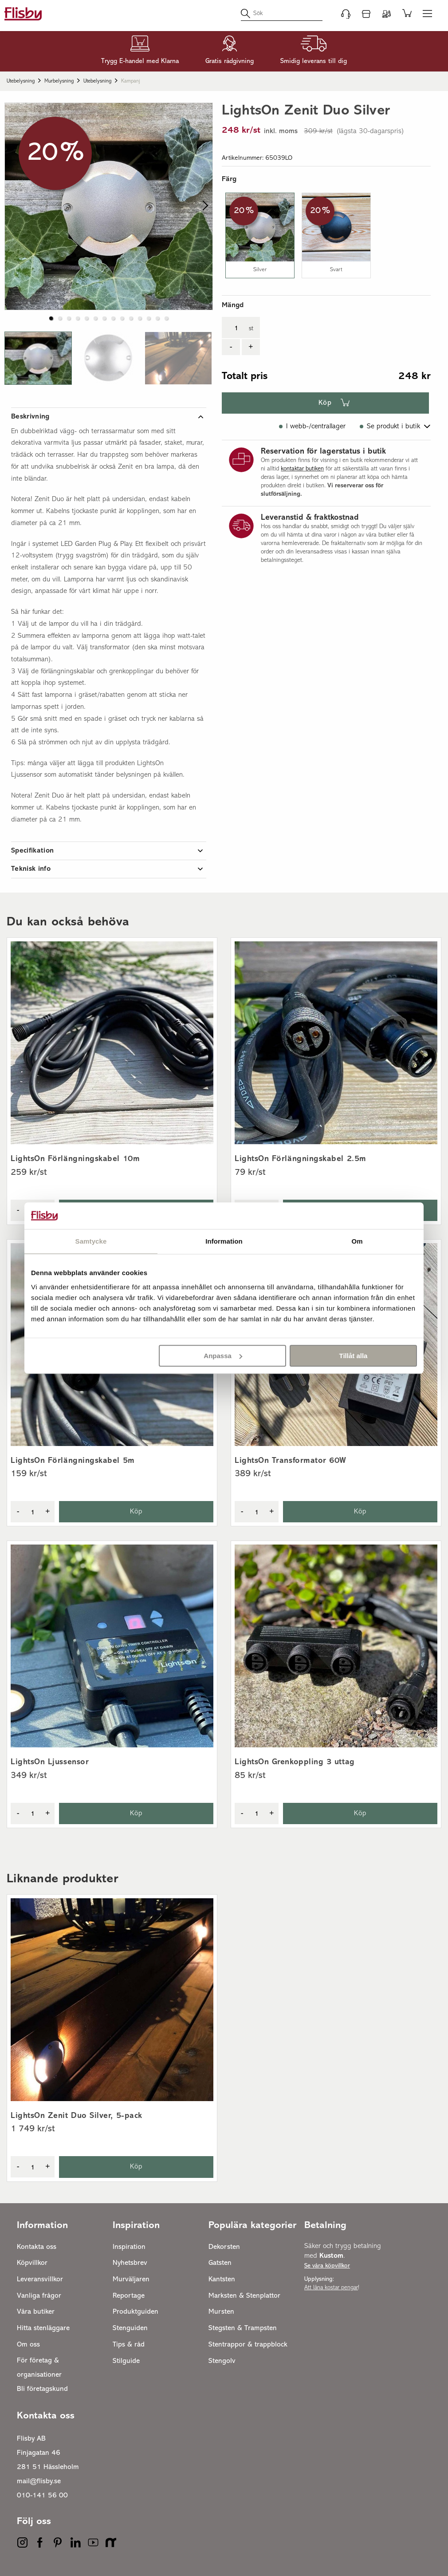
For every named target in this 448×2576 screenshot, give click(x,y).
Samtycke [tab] (91, 1241)
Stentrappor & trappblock (247, 2344)
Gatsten (220, 2263)
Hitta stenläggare (43, 2328)
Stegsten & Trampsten (242, 2328)
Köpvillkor (32, 2263)
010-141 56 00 (42, 2495)
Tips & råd (129, 2344)
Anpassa (223, 1355)
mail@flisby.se (39, 2481)
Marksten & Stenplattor (244, 2295)
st (251, 328)
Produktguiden (135, 2311)
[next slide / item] (203, 206)
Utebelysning (21, 81)
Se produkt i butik (393, 426)
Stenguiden (130, 2328)
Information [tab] (224, 1241)
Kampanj (130, 81)
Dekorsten (224, 2247)
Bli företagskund (42, 2389)
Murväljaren (131, 2279)
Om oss (28, 2344)
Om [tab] (356, 1241)
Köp (325, 403)
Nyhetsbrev (130, 2263)
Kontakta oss (36, 2247)
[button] (38, 358)
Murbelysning (59, 81)
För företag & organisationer (39, 2367)
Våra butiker (36, 2311)
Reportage (129, 2295)
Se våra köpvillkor (327, 2266)
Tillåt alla (353, 1355)
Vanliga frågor (39, 2295)
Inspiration (129, 2247)
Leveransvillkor (40, 2279)
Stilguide (126, 2361)
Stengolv (222, 2361)
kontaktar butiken (302, 469)
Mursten (221, 2311)
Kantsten (221, 2279)
